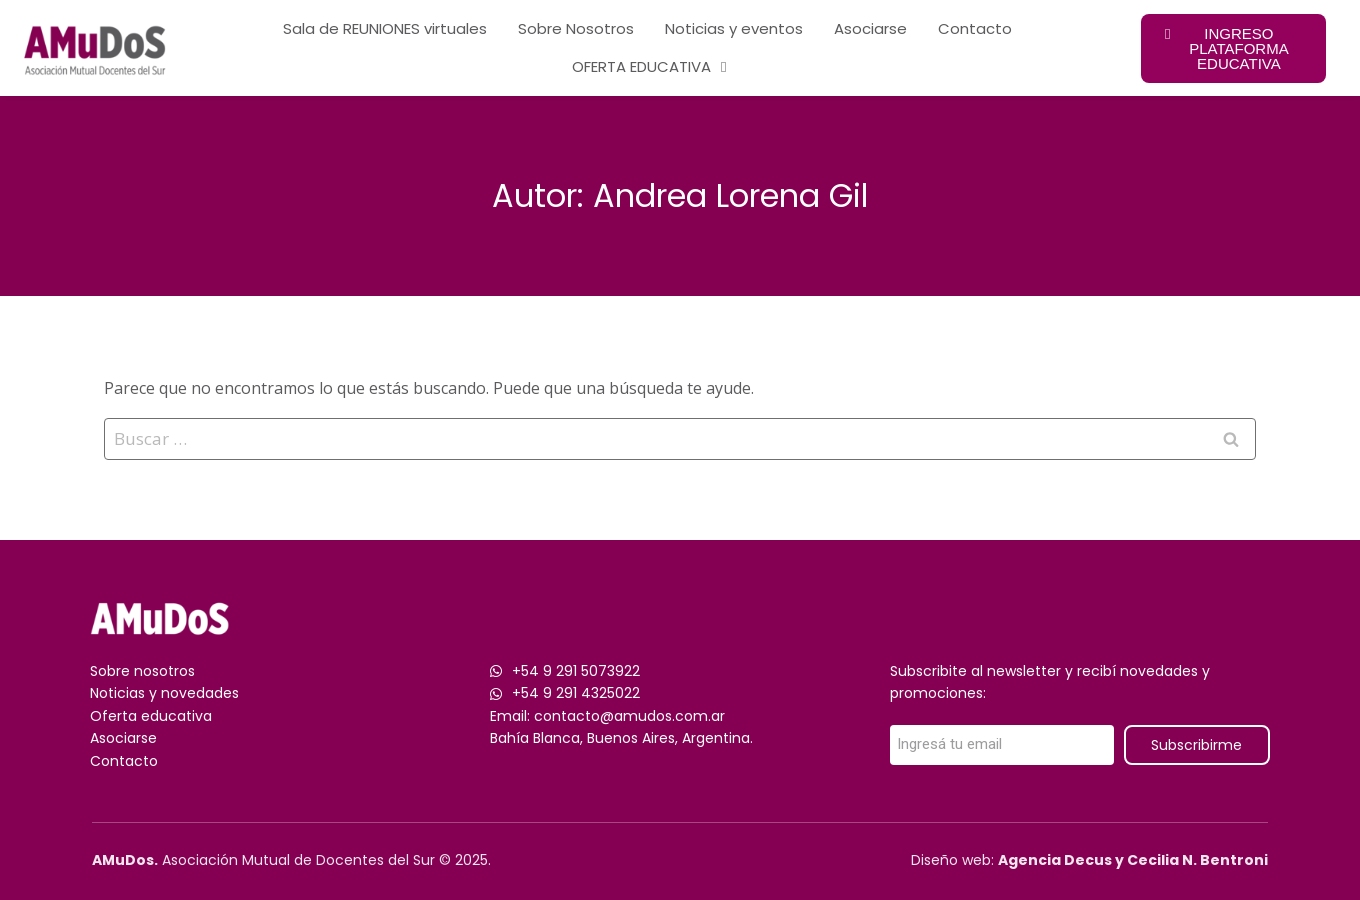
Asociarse (870, 28)
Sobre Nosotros (576, 28)
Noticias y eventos (734, 28)
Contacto (975, 28)
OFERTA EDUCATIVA (649, 67)
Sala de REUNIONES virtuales (385, 28)
